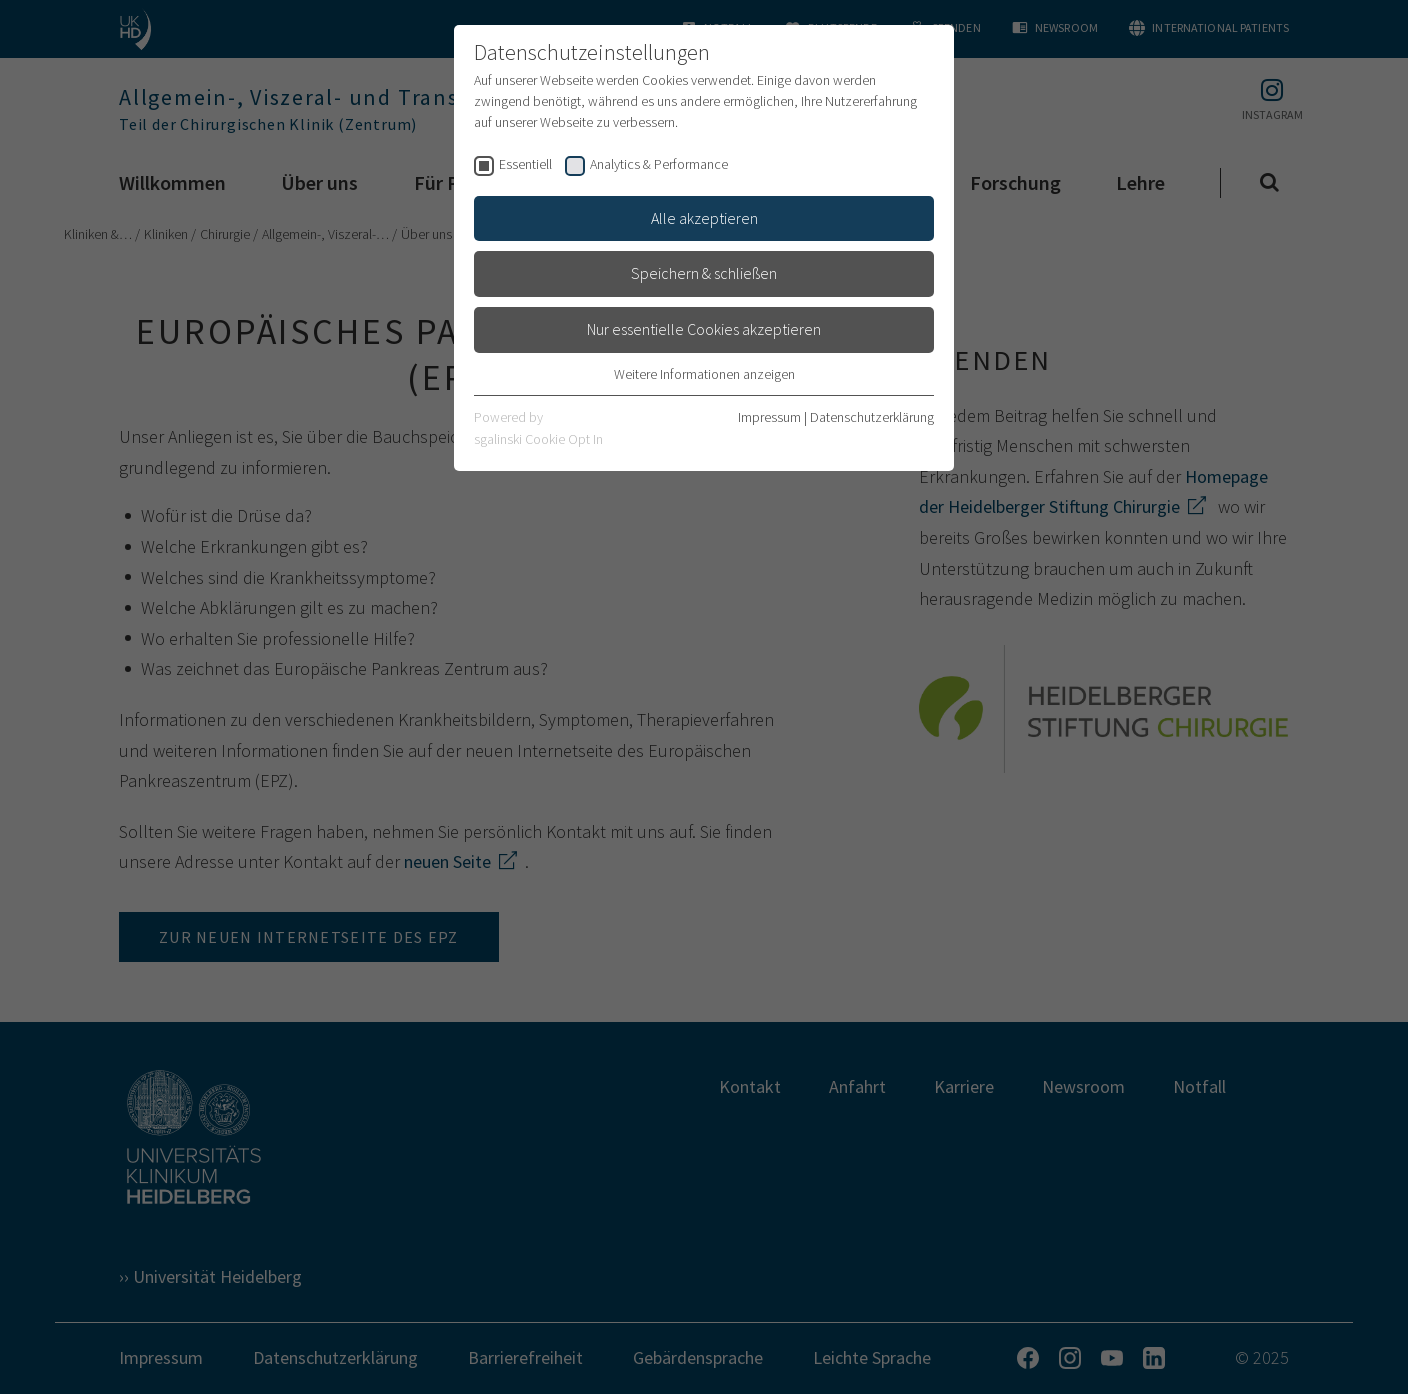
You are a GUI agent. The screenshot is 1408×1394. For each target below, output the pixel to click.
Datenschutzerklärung (872, 417)
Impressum (769, 417)
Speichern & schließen (704, 273)
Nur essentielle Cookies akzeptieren (704, 329)
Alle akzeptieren (704, 218)
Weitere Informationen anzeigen (704, 374)
